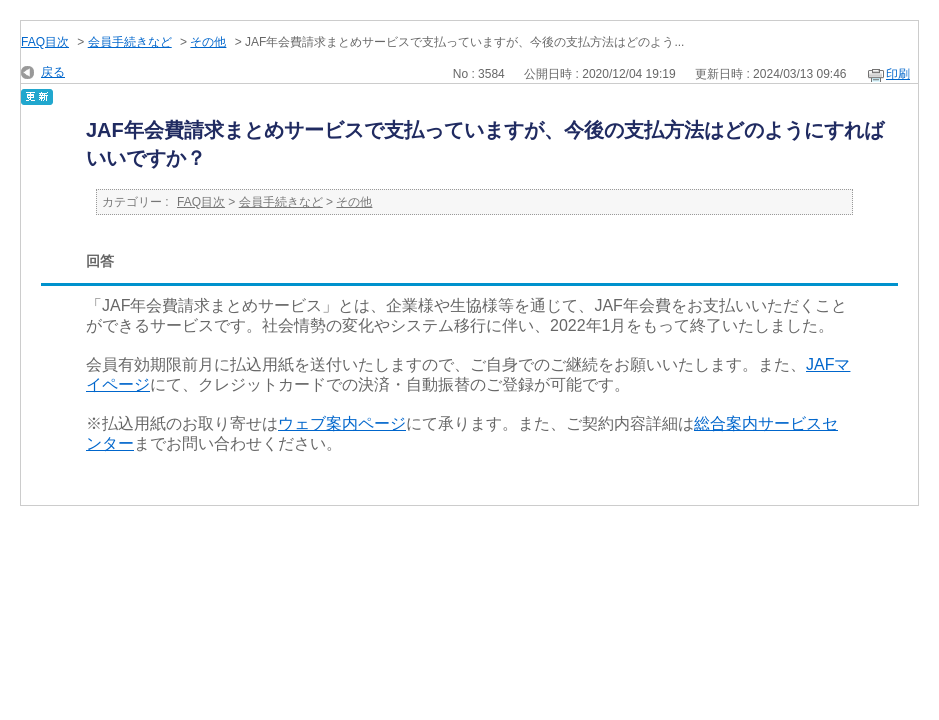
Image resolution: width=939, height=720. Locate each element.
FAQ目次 (45, 42)
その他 (208, 42)
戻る (53, 72)
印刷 (898, 74)
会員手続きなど (130, 42)
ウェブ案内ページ (342, 423)
